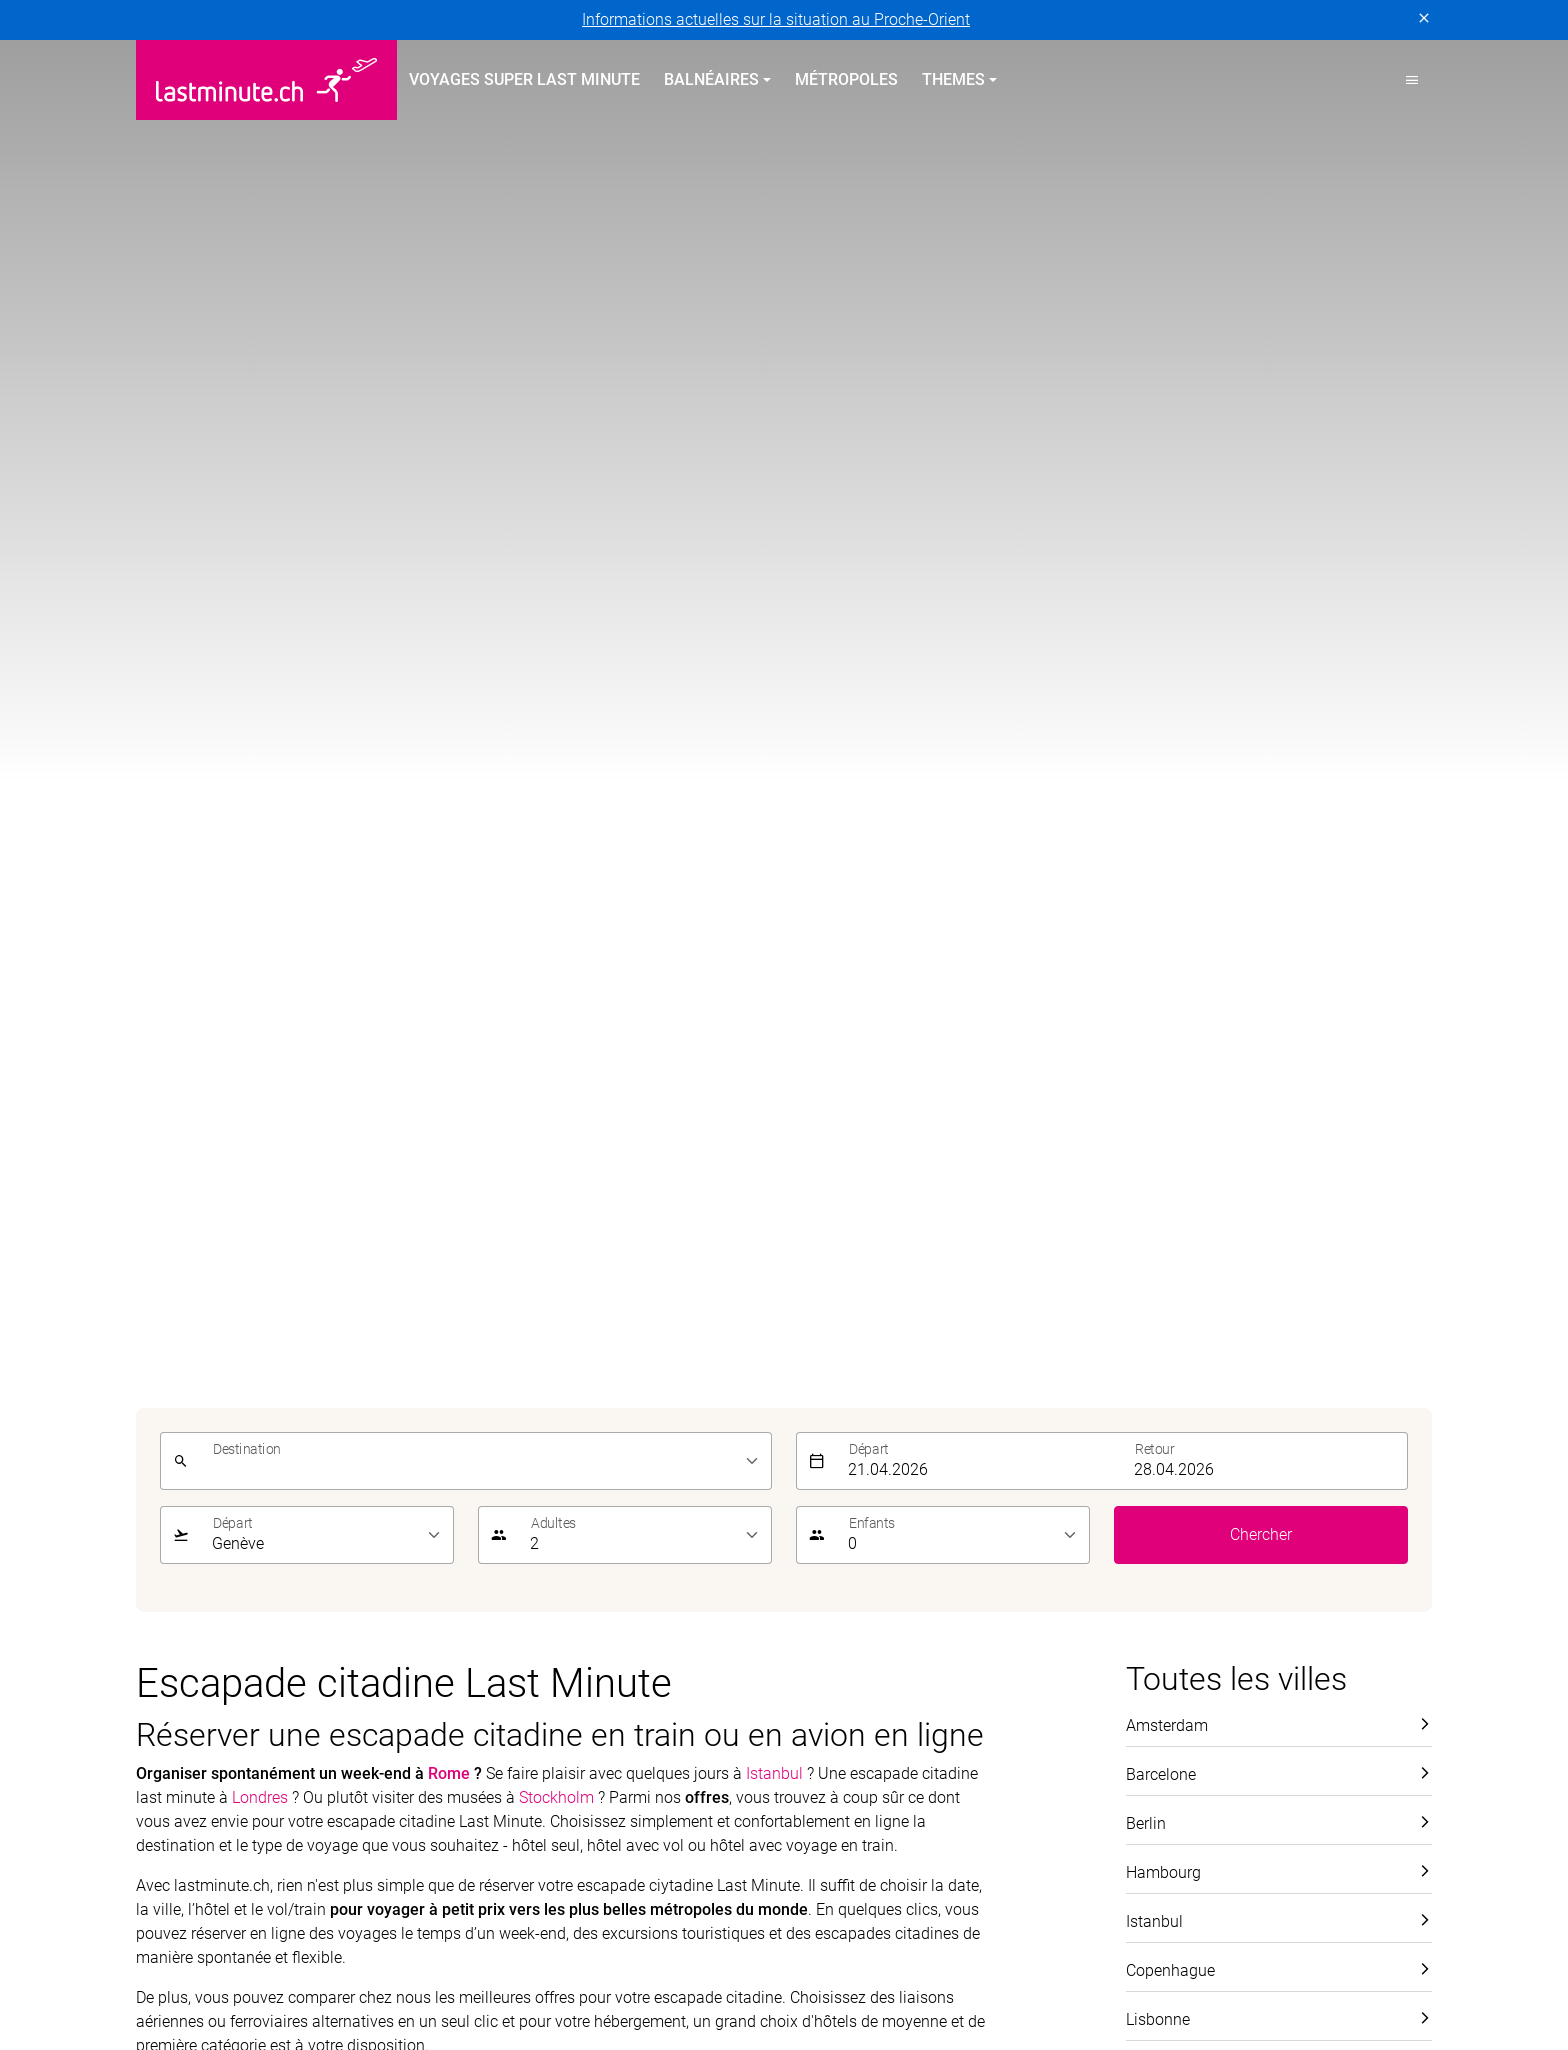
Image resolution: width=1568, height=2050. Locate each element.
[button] (1412, 80)
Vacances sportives (864, 1519)
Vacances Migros (550, 1973)
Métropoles (846, 79)
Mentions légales (377, 1722)
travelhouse (1123, 1973)
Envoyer (1391, 1232)
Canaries (167, 1543)
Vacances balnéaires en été (589, 1338)
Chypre (160, 1435)
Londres (260, 253)
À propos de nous (1187, 1375)
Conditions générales (527, 1722)
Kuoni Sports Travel (1343, 1949)
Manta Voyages (309, 1973)
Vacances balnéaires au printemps (242, 1350)
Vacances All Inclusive (874, 1411)
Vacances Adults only (872, 1483)
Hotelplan (836, 1949)
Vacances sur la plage (873, 1375)
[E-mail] (1094, 1233)
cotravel (345, 1949)
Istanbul (774, 229)
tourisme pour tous (993, 1973)
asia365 (266, 1949)
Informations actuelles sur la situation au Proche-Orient (776, 19)
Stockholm (556, 253)
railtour (880, 1973)
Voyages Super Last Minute (524, 79)
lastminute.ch (184, 1973)
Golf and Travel (604, 1949)
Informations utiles (1192, 1483)
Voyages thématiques (893, 1338)
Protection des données (218, 1722)
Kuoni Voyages (1081, 1949)
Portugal (166, 1399)
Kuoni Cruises (1204, 1949)
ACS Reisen (176, 1949)
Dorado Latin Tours (462, 1949)
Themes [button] (953, 79)
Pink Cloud (795, 1973)
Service (1159, 1338)
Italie (483, 1519)
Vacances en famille (867, 1447)
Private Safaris (684, 1973)
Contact (1153, 1411)
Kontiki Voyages (949, 1949)
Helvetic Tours (730, 1949)
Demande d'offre (1183, 1519)
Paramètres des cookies (701, 1722)
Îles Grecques (513, 1447)
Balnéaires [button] (711, 79)
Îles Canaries (511, 1411)
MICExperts (427, 1973)
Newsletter (1163, 1447)
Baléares (166, 1507)
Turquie (162, 1471)
